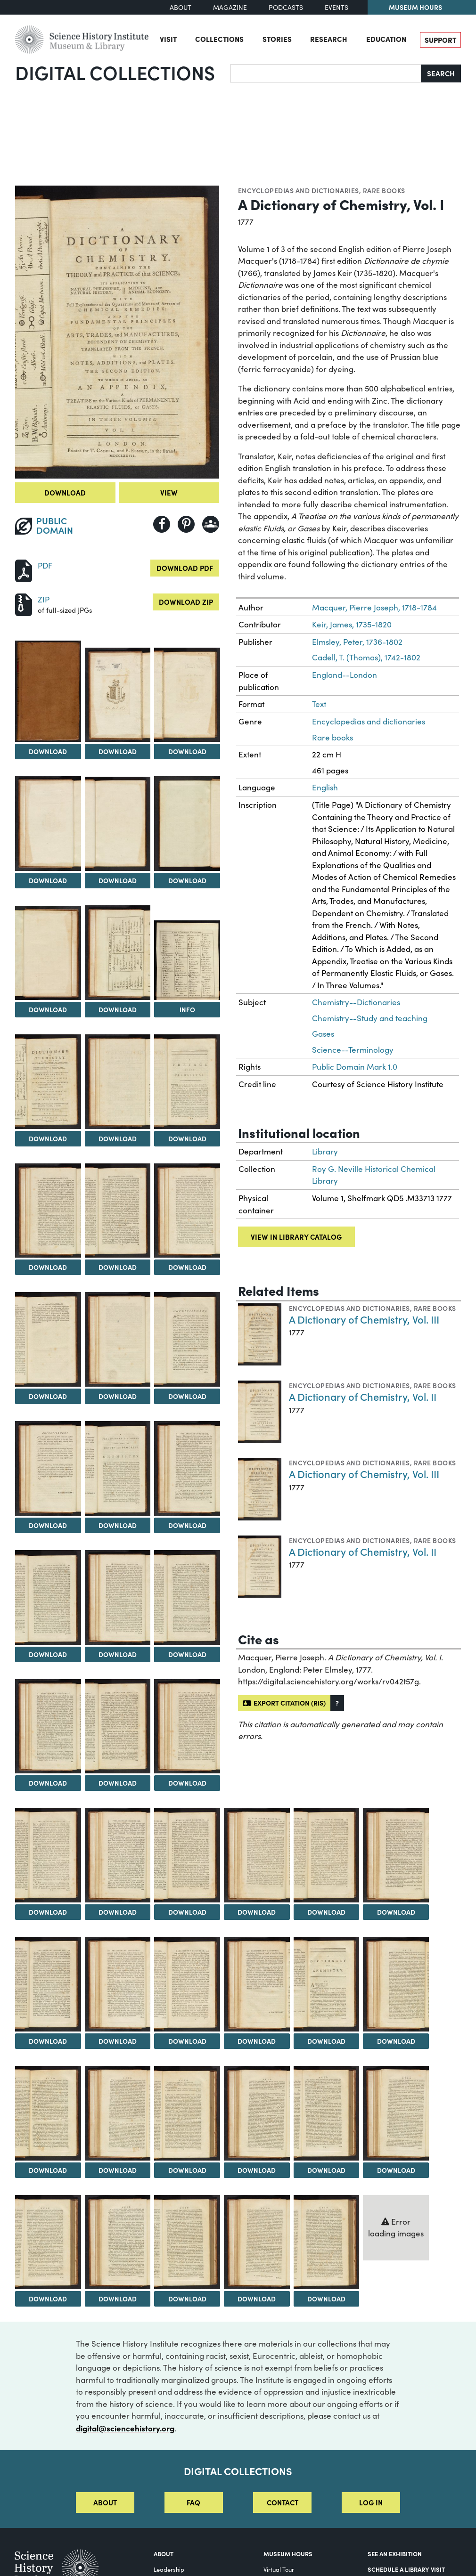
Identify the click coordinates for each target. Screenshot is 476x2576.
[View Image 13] (48, 1210)
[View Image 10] (48, 1081)
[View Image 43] (257, 2113)
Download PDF (184, 568)
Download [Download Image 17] (117, 1396)
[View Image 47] (118, 2242)
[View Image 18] (187, 1339)
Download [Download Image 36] (187, 2041)
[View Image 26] (118, 1726)
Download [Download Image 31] (257, 1912)
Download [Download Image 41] (117, 2170)
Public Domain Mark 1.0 (354, 1066)
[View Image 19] (48, 1468)
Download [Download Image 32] (326, 1912)
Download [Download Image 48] (187, 2298)
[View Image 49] (257, 2242)
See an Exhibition (395, 2554)
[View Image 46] (48, 2242)
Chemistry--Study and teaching (369, 1018)
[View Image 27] (187, 1726)
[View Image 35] (118, 1984)
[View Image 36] (187, 1984)
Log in (371, 2502)
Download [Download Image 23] (117, 1654)
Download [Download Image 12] (187, 1138)
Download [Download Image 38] (326, 2041)
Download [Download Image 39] (396, 2041)
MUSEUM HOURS (287, 2554)
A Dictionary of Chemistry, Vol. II (362, 1396)
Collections (219, 39)
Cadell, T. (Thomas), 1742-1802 (366, 657)
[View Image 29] (118, 1855)
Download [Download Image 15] (187, 1267)
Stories (277, 39)
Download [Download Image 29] (117, 1912)
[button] (337, 1703)
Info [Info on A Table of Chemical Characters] (187, 1009)
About (180, 7)
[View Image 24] (187, 1597)
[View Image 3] (187, 695)
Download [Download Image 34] (48, 2041)
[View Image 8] (118, 952)
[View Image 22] (48, 1597)
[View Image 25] (48, 1726)
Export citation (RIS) (284, 1702)
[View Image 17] (118, 1339)
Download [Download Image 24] (187, 1654)
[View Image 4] (48, 823)
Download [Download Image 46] (48, 2298)
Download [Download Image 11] (117, 1138)
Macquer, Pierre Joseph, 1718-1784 (374, 607)
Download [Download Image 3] (187, 751)
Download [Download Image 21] (187, 1525)
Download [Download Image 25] (48, 1783)
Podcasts (286, 7)
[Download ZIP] (23, 603)
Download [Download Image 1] (48, 751)
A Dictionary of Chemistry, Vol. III (364, 1319)
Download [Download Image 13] (48, 1267)
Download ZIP (186, 602)
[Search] (325, 73)
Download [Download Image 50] (326, 2298)
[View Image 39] (396, 1984)
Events (336, 7)
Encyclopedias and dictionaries (298, 190)
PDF (45, 565)
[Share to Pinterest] (186, 524)
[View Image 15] (187, 1210)
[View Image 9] (187, 960)
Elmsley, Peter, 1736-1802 (357, 641)
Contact (282, 2502)
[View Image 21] (187, 1468)
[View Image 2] (118, 695)
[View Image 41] (118, 2113)
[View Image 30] (187, 1855)
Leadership (169, 2569)
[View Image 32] (327, 1855)
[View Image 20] (118, 1468)
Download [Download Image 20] (117, 1525)
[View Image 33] (396, 1855)
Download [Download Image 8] (117, 1009)
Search (441, 73)
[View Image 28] (48, 1855)
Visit (168, 39)
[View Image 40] (48, 2113)
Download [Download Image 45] (396, 2170)
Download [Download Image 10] (48, 1138)
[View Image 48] (187, 2242)
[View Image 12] (187, 1081)
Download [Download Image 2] (117, 751)
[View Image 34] (48, 1984)
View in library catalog (296, 1237)
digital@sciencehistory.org (125, 2427)
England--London (344, 674)
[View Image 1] (48, 691)
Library (325, 1151)
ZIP (43, 599)
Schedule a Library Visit (406, 2569)
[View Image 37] (257, 1984)
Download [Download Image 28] (48, 1912)
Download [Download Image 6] (187, 880)
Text (319, 704)
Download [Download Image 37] (257, 2041)
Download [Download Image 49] (257, 2298)
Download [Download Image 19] (48, 1525)
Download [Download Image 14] (117, 1267)
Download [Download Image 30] (187, 1912)
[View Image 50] (327, 2242)
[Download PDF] (23, 569)
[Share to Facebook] (161, 524)
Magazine (230, 7)
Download (65, 492)
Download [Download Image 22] (48, 1654)
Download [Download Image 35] (117, 2041)
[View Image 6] (187, 823)
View (169, 492)
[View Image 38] (327, 1984)
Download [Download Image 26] (117, 1783)
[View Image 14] (118, 1210)
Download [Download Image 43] (257, 2170)
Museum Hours (415, 7)
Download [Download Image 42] (187, 2170)
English (325, 787)
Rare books (384, 190)
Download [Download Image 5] (117, 880)
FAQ (193, 2502)
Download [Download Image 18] (187, 1396)
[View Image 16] (48, 1339)
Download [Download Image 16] (48, 1396)
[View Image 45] (396, 2113)
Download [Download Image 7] (48, 1009)
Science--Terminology (353, 1049)
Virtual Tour (278, 2569)
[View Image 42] (187, 2113)
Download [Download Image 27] (187, 1783)
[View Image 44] (327, 2113)
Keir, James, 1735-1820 (352, 624)
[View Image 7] (48, 953)
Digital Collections (115, 72)
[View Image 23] (118, 1597)
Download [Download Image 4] (48, 880)
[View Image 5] (118, 824)
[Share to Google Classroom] (210, 524)
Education (386, 39)
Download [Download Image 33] (396, 1912)
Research (328, 39)
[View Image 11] (118, 1081)
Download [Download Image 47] (117, 2298)
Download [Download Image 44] (326, 2170)
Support (440, 40)
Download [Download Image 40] (48, 2170)
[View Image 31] (257, 1855)
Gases (323, 1033)
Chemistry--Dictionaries (356, 1002)
